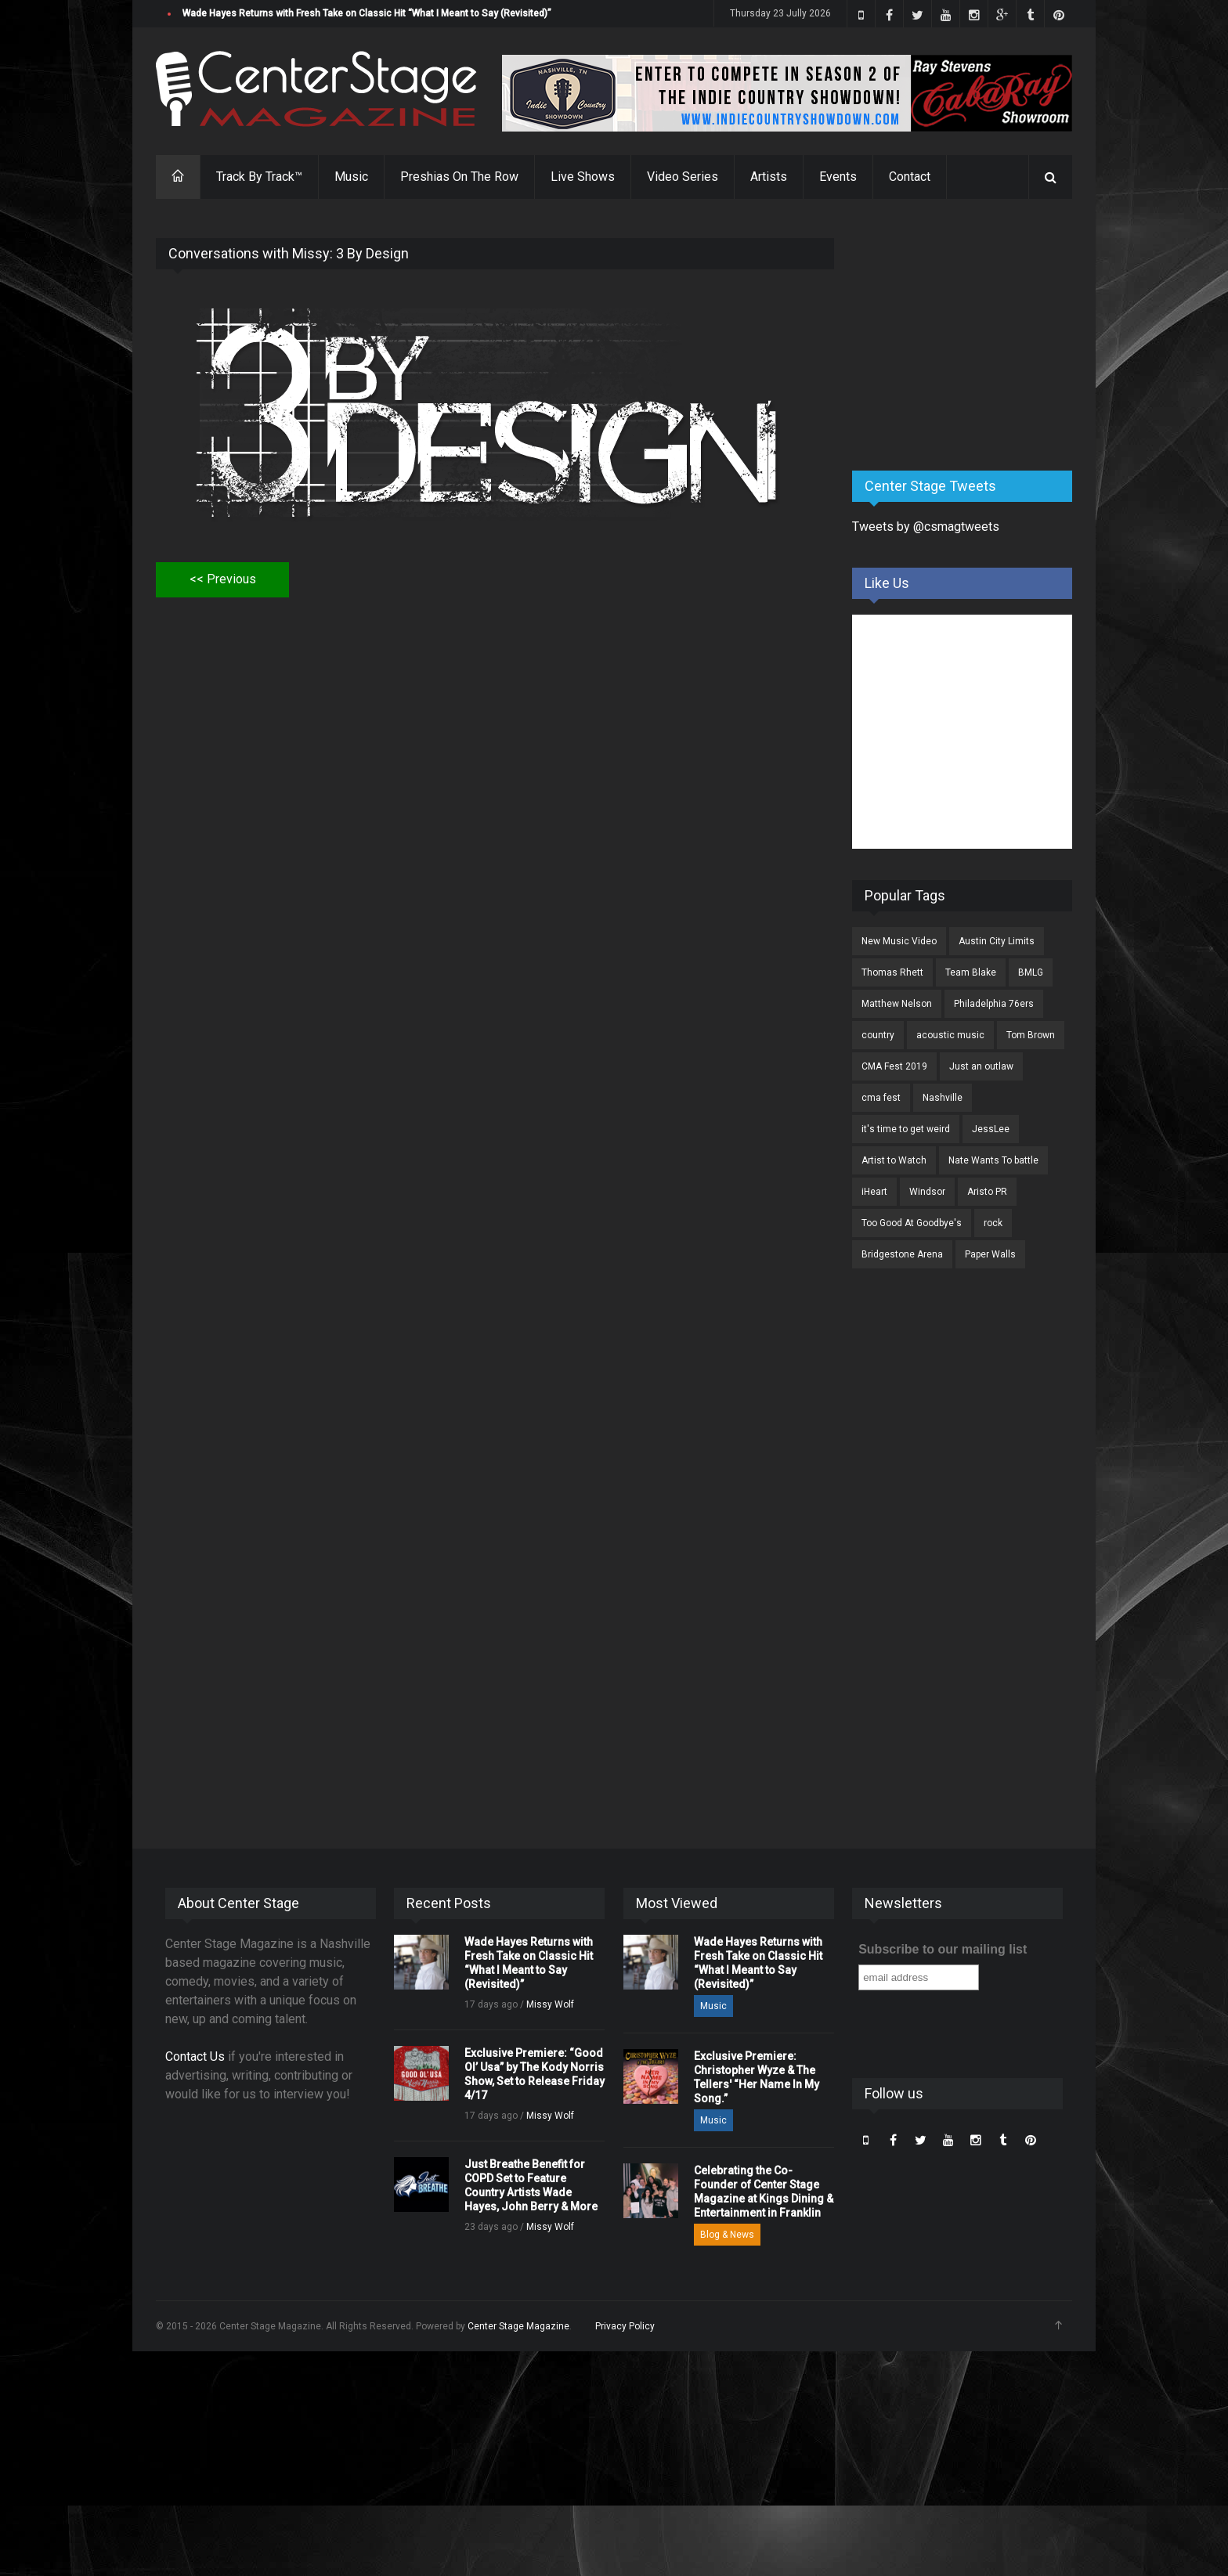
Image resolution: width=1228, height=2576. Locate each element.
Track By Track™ (259, 176)
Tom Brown (1030, 1035)
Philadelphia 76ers (994, 1003)
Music (351, 176)
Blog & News (727, 2234)
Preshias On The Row (459, 176)
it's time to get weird (905, 1129)
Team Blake (970, 972)
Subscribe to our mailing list (942, 1949)
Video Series (682, 176)
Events (838, 176)
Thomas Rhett (892, 972)
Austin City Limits (997, 941)
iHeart (874, 1191)
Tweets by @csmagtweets (925, 526)
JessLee (990, 1129)
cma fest (881, 1097)
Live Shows (583, 176)
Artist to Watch (893, 1160)
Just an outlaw (981, 1066)
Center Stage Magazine (518, 2326)
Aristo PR (987, 1191)
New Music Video (899, 941)
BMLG (1030, 972)
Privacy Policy (625, 2326)
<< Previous (223, 579)
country (877, 1035)
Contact (909, 176)
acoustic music (950, 1035)
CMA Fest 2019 (894, 1066)
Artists (768, 176)
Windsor (927, 1191)
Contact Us (195, 2056)
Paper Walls (990, 1254)
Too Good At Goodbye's (911, 1223)
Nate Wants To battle (993, 1160)
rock (993, 1223)
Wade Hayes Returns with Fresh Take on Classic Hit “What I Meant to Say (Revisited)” (366, 13)
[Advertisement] (969, 336)
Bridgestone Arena (902, 1254)
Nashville (943, 1097)
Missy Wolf (550, 2004)
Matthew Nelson (896, 1003)
